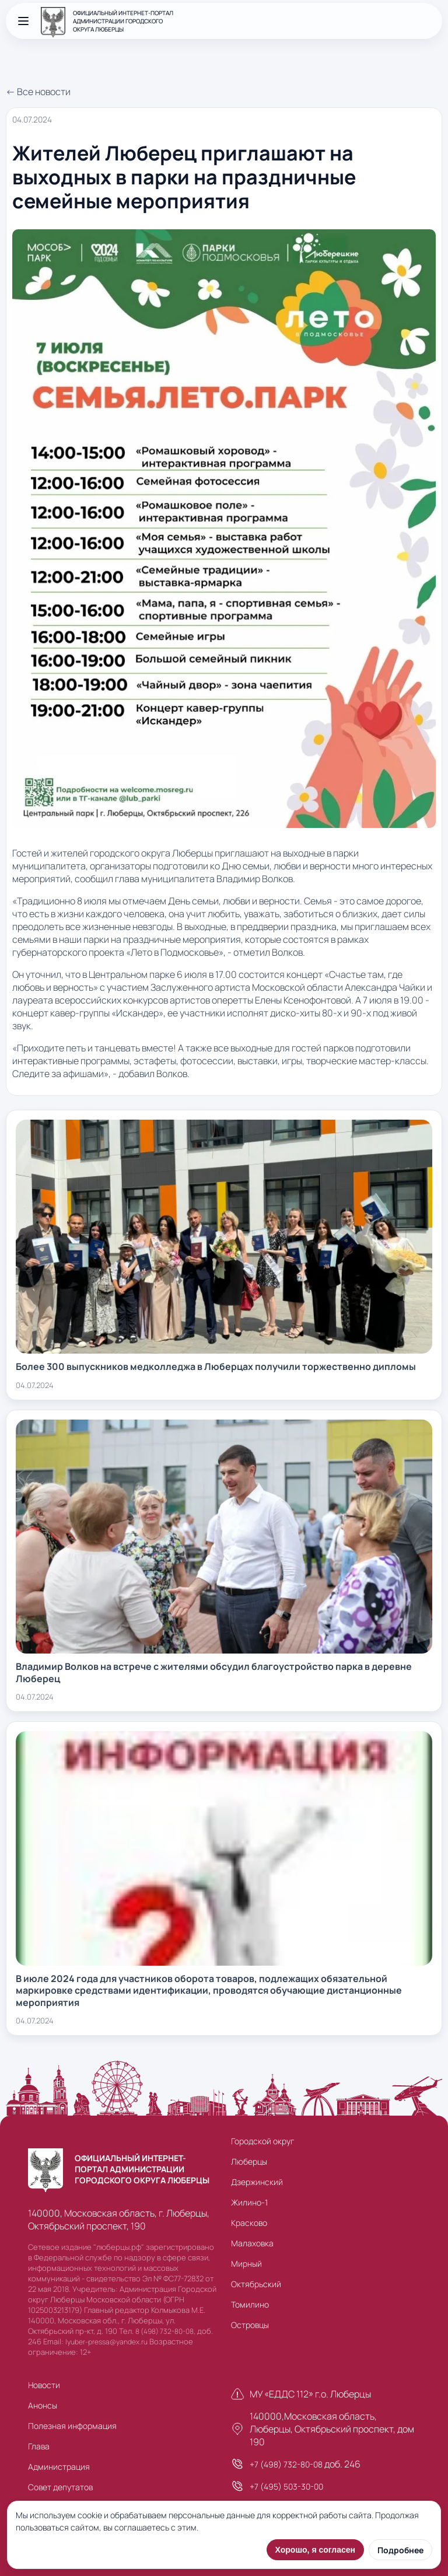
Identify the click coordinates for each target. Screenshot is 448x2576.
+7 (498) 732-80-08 (286, 2464)
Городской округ (262, 2141)
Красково (249, 2222)
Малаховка (252, 2243)
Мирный (246, 2263)
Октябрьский (256, 2284)
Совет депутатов (60, 2487)
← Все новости (38, 91)
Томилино (250, 2304)
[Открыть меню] (23, 21)
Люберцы (249, 2161)
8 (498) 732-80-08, (165, 2331)
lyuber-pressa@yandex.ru (106, 2341)
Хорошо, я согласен (315, 2549)
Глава (39, 2446)
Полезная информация (72, 2425)
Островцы (250, 2324)
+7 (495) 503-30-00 (286, 2486)
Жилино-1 (249, 2202)
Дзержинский (257, 2181)
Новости (44, 2384)
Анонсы (42, 2405)
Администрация (59, 2466)
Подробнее (400, 2550)
